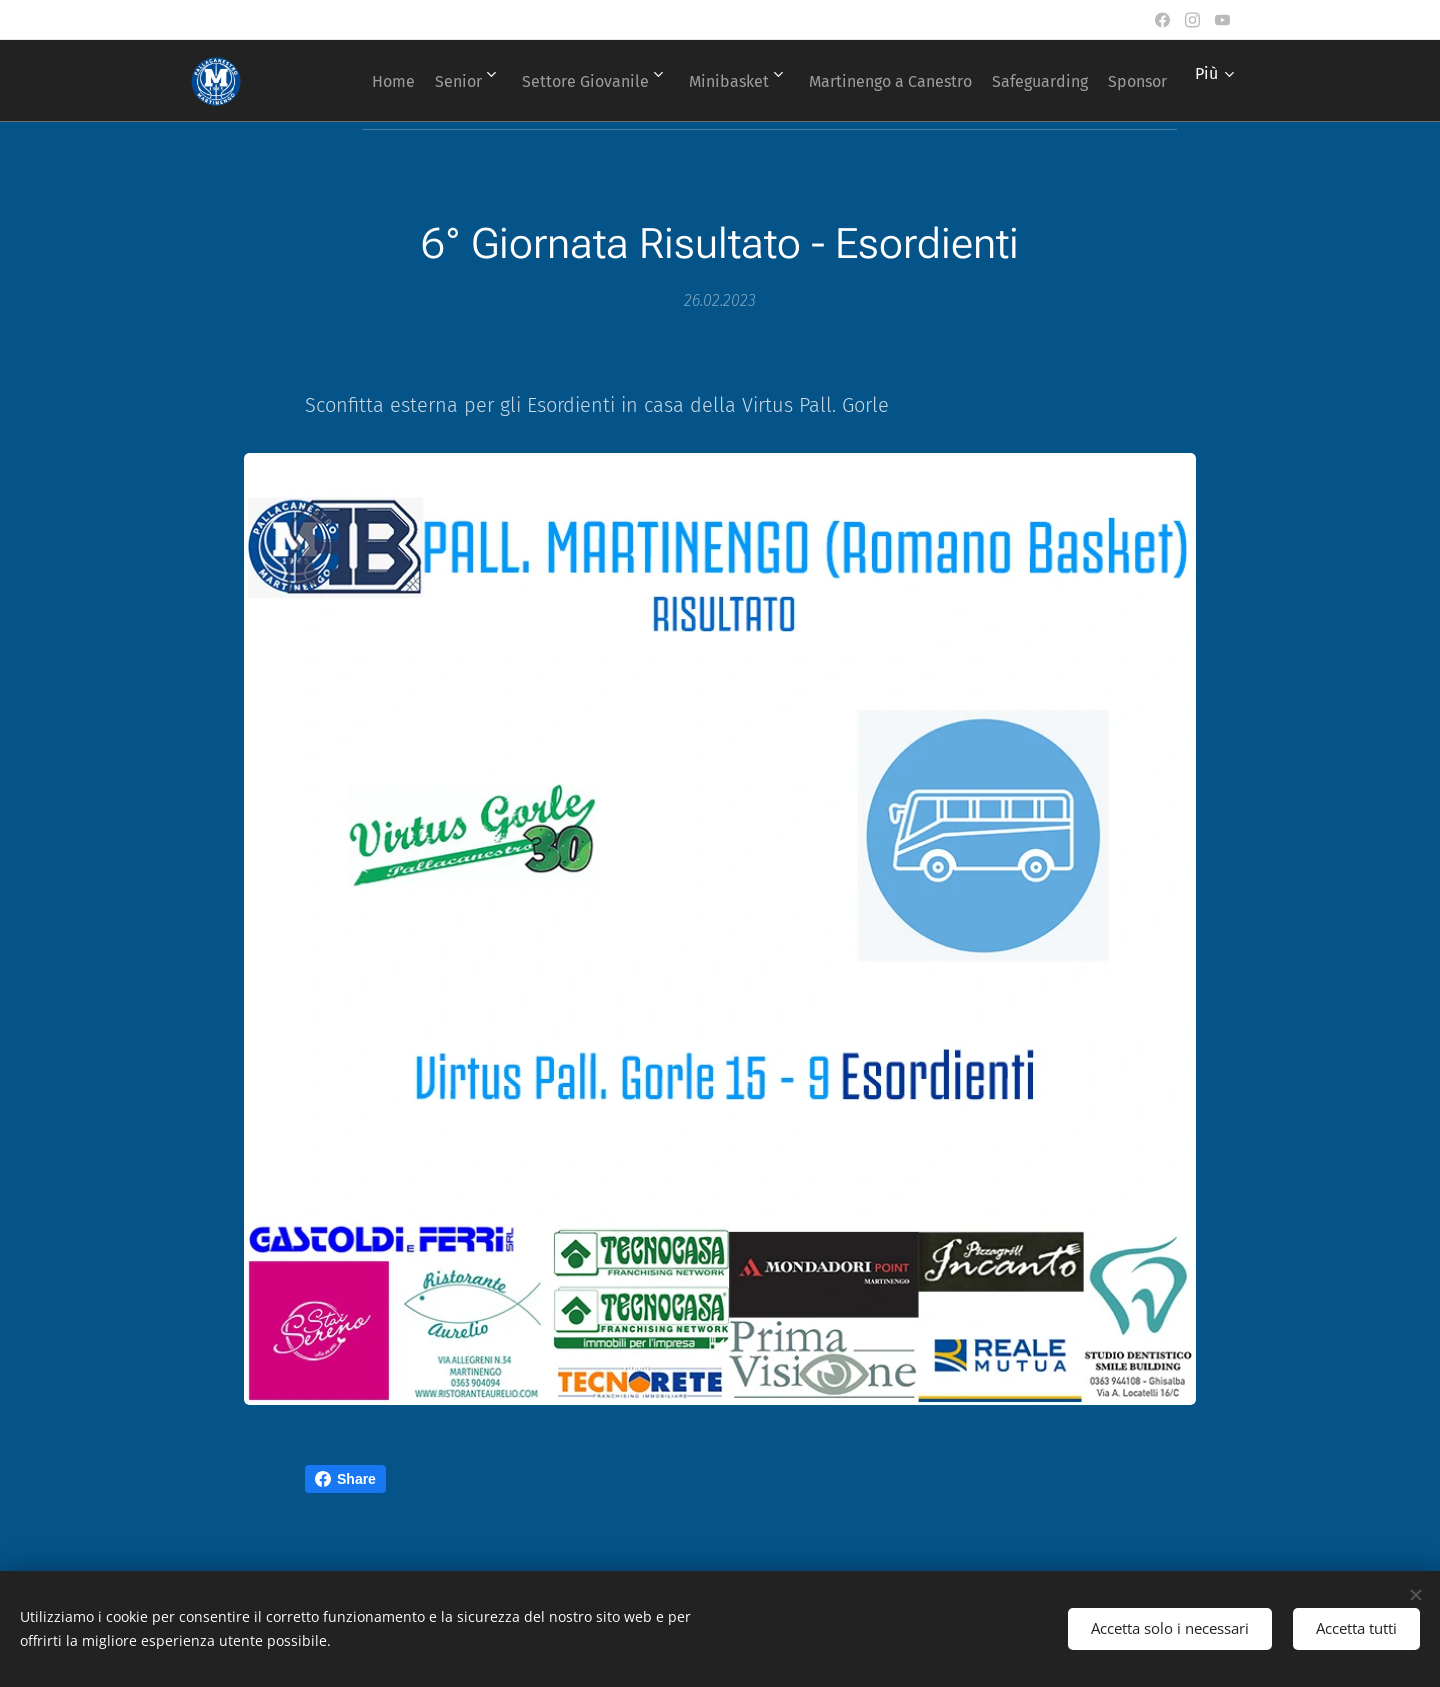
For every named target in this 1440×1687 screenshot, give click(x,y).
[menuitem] (402, 81)
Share (345, 1479)
